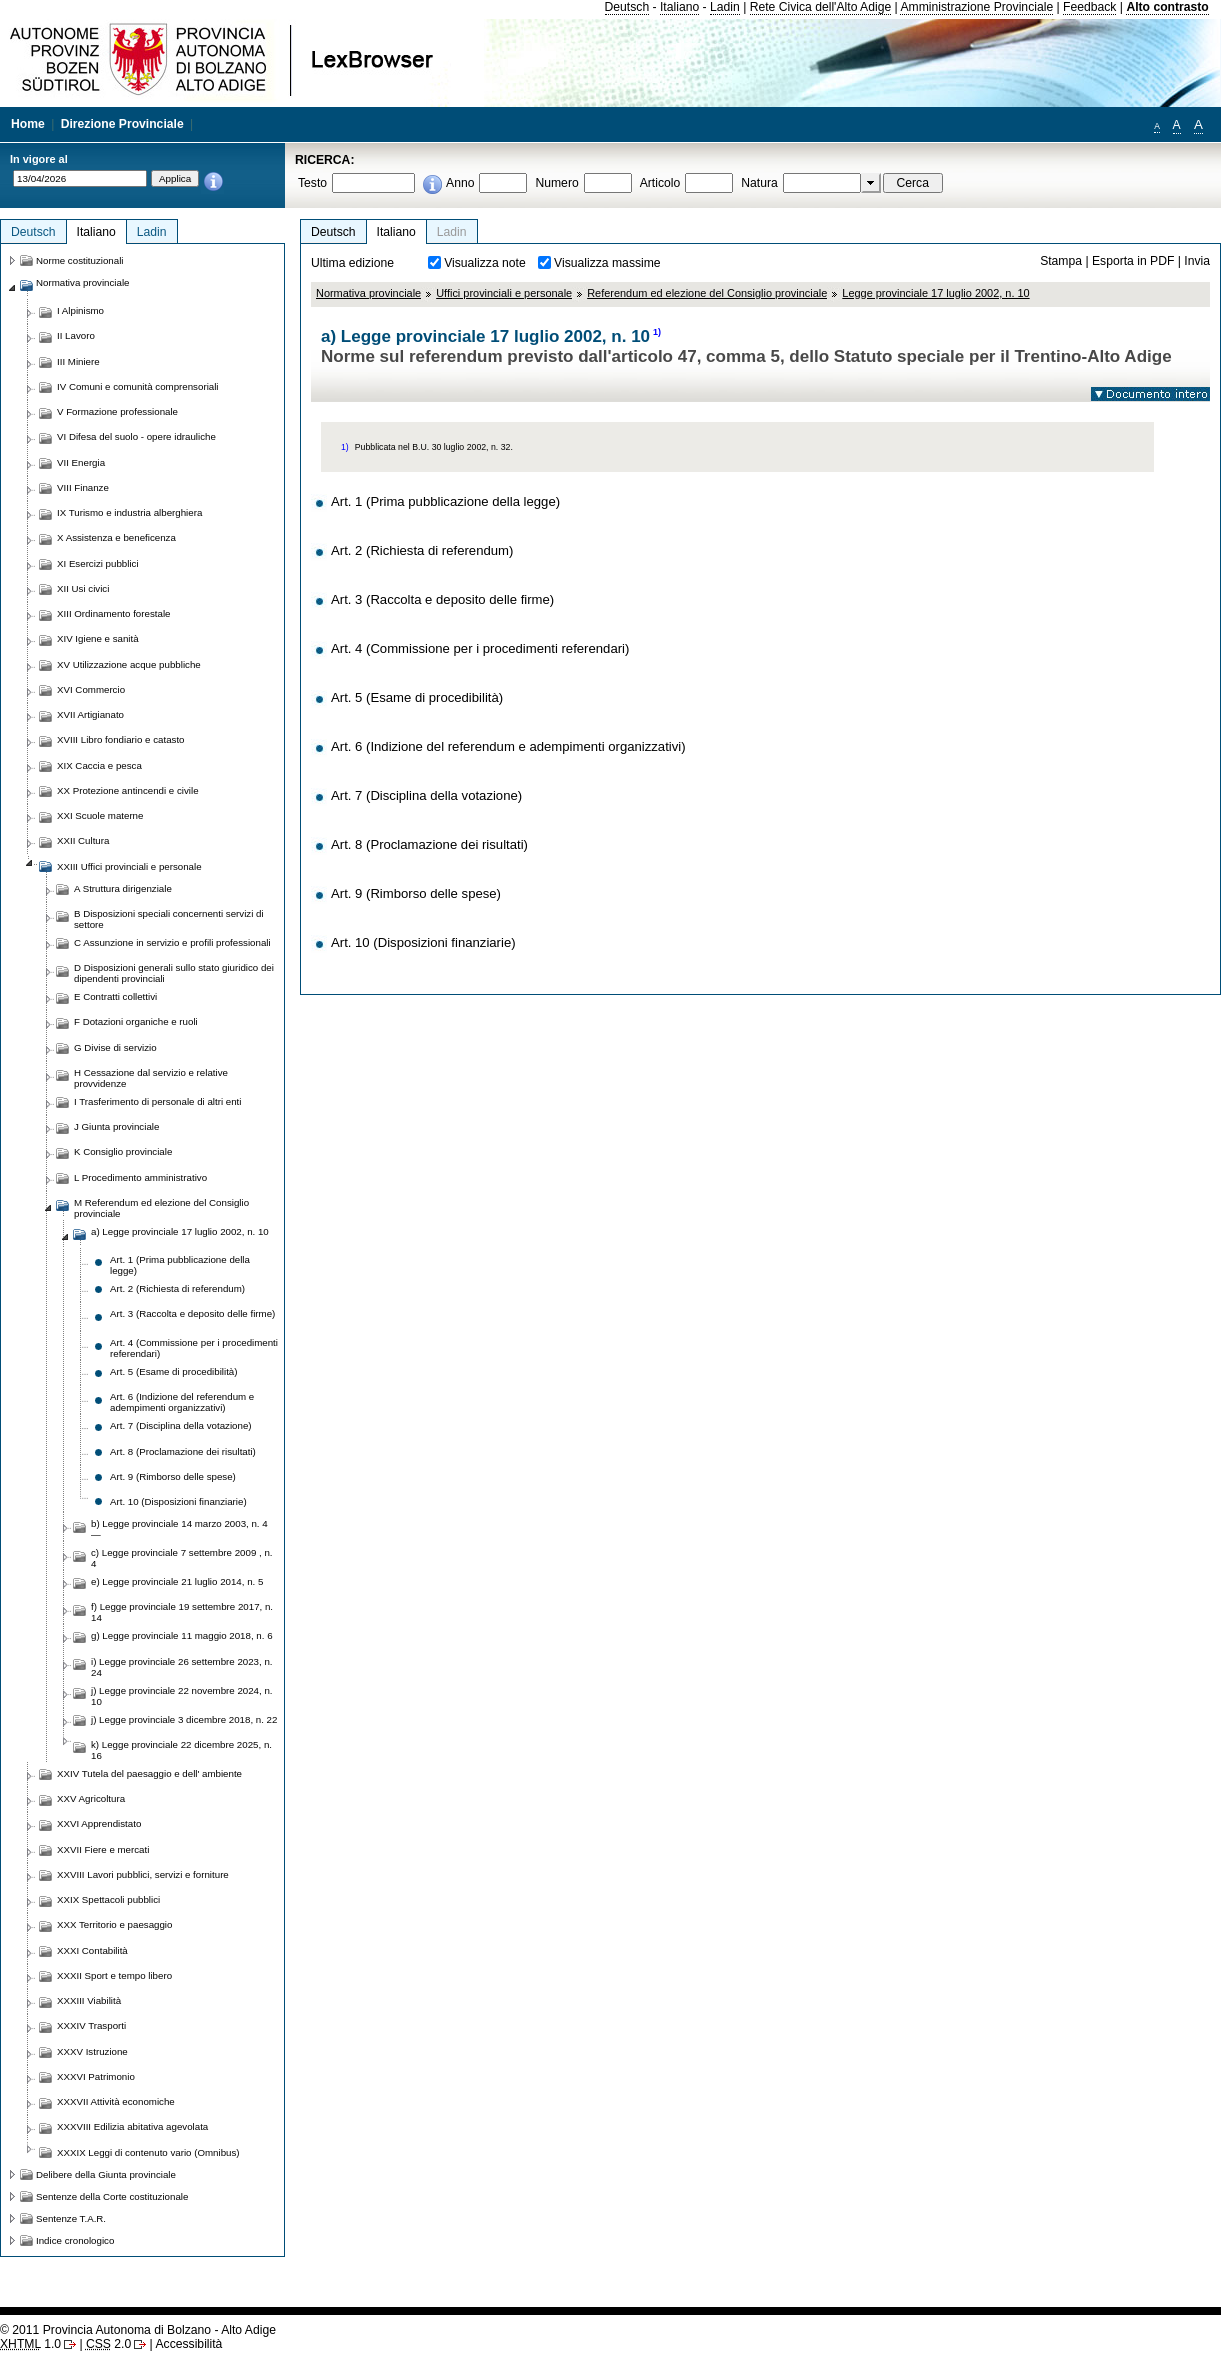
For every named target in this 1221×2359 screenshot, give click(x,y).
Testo (312, 183)
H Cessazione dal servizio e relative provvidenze (151, 1078)
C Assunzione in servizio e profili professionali (172, 942)
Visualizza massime (607, 263)
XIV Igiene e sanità (98, 638)
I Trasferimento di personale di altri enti (157, 1101)
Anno (460, 183)
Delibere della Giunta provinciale (106, 2174)
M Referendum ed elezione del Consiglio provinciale (161, 1208)
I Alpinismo (80, 310)
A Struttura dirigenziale (123, 888)
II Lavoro (76, 335)
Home (28, 124)
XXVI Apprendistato (99, 1823)
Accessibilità (188, 2344)
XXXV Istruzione (92, 2051)
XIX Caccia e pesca (99, 765)
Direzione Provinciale (122, 124)
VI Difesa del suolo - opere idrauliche (136, 436)
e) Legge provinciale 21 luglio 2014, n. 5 (177, 1581)
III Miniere (78, 361)
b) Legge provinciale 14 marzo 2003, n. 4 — (179, 1529)
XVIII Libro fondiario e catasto (121, 739)
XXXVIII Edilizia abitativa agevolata (132, 2126)
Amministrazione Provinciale (976, 7)
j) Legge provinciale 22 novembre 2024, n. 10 (182, 1696)
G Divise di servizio (115, 1047)
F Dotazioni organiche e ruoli (136, 1021)
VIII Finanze (83, 487)
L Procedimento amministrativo (140, 1177)
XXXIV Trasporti (91, 2025)
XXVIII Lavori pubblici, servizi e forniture (143, 1874)
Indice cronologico (75, 2240)
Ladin (725, 7)
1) (657, 332)
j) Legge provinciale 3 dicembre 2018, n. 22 (184, 1719)
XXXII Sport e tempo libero (114, 1975)
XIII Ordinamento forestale (113, 613)
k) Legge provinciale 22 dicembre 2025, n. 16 (181, 1750)
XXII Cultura (83, 840)
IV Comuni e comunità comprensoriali (138, 386)
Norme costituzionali (80, 260)
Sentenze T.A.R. (71, 2218)
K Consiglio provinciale (123, 1151)
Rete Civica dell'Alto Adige (821, 7)
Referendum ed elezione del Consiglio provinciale (707, 293)
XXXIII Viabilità (89, 2000)
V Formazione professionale (117, 411)
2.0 (108, 2344)
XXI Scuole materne (100, 815)
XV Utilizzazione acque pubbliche (129, 664)
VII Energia (81, 462)
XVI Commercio (91, 689)
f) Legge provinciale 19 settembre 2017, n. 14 (182, 1612)
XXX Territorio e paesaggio (114, 1924)
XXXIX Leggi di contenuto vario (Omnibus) (148, 2152)
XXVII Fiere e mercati (103, 1849)
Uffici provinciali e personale (504, 293)
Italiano (679, 7)
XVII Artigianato (90, 714)
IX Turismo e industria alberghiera (129, 512)
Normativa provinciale (368, 293)
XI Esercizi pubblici (98, 563)
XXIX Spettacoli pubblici (108, 1899)
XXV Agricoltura (91, 1798)
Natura (759, 183)
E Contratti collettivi (115, 996)
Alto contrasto (1167, 7)
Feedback (1089, 7)
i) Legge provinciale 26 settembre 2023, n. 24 (182, 1667)
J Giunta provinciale (116, 1126)
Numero (556, 183)
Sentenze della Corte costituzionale (112, 2196)
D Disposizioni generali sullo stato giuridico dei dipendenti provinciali (174, 973)
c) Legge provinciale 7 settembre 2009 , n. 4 (182, 1558)
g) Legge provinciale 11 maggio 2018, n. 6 (182, 1635)
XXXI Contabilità (92, 1950)
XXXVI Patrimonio (96, 2076)
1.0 (30, 2344)
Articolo (660, 183)
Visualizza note (485, 263)
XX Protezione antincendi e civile (128, 790)
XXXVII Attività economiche (116, 2101)
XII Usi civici (83, 588)
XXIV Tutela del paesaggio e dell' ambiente (149, 1773)
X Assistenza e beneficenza (116, 537)
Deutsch (627, 7)
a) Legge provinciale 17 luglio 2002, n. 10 (180, 1231)
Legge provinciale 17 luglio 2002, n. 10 (935, 293)
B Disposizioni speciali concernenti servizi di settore (169, 919)
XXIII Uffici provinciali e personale (129, 866)
